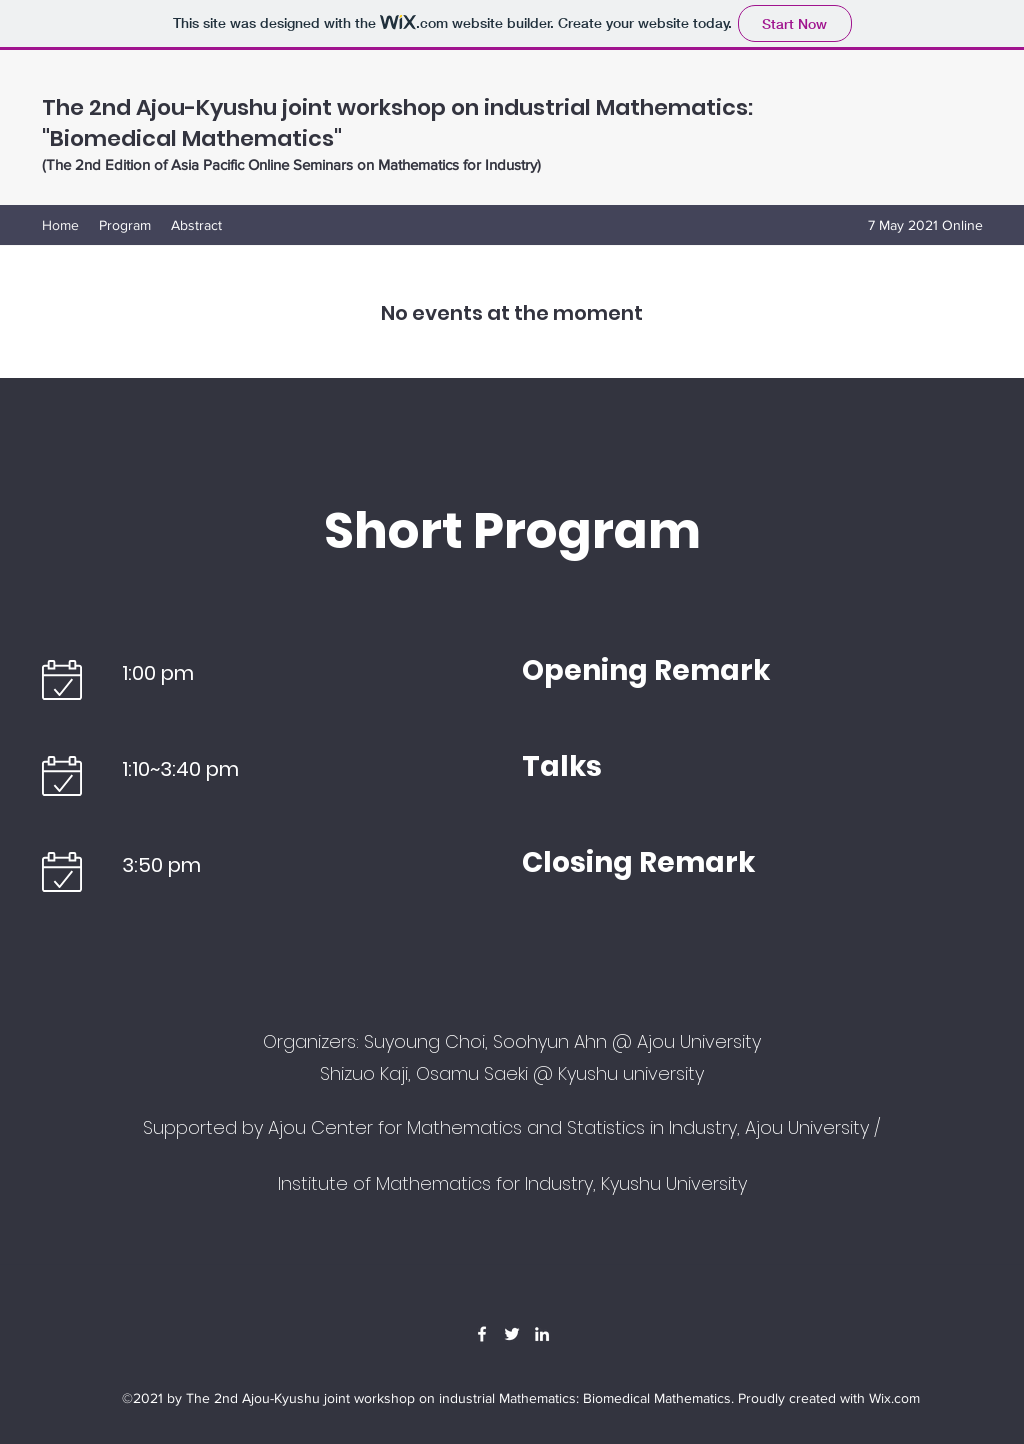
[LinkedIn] (542, 1334)
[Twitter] (512, 1334)
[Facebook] (482, 1334)
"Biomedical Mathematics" (192, 138)
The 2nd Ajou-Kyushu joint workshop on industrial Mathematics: (397, 107)
